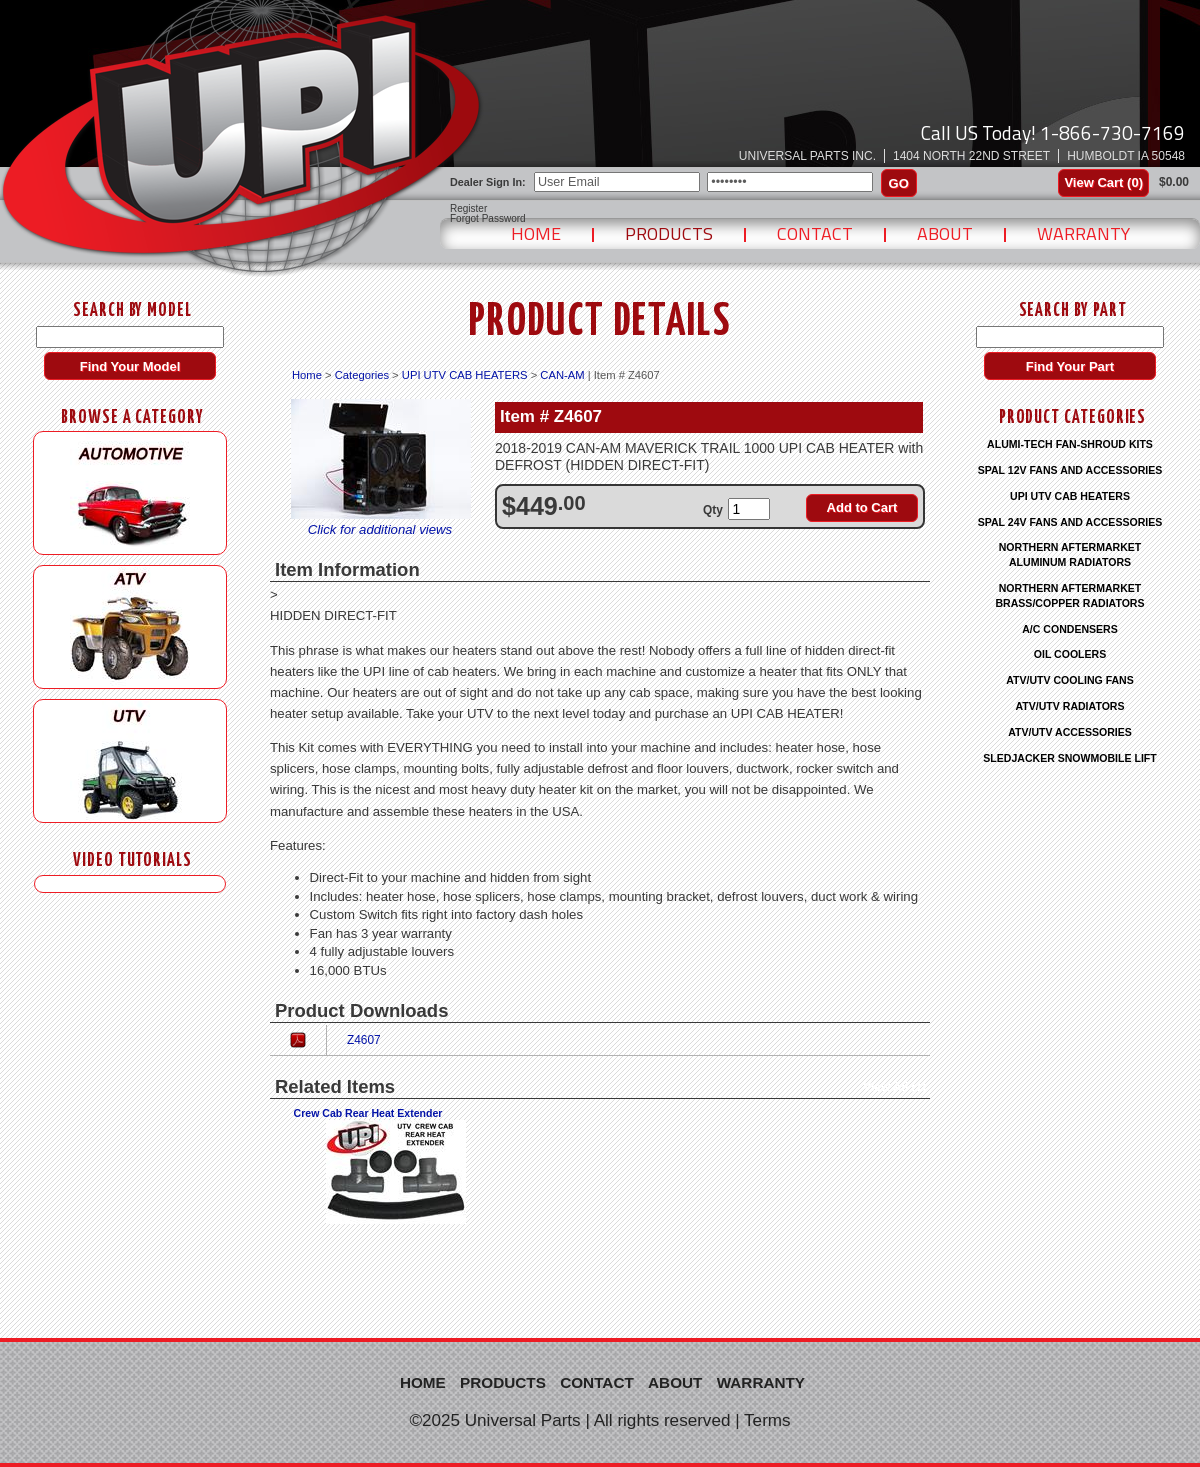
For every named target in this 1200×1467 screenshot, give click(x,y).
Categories (362, 375)
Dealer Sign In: (488, 182)
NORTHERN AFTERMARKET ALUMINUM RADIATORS (1070, 554)
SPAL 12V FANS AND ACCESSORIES (1070, 470)
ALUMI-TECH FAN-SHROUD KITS (1070, 444)
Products (669, 233)
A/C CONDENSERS (1070, 629)
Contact (815, 233)
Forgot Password (488, 219)
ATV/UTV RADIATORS (1070, 706)
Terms (767, 1420)
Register (468, 209)
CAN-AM (562, 375)
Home (536, 233)
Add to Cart (862, 507)
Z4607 (364, 1040)
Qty (713, 510)
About (945, 233)
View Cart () (1103, 182)
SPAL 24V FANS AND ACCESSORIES (1070, 522)
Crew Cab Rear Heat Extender (368, 1113)
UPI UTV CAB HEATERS (465, 375)
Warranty (1083, 233)
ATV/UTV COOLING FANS (1070, 680)
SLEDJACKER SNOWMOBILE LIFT (1069, 758)
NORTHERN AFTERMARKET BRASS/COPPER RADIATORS (1069, 595)
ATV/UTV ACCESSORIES (1070, 732)
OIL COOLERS (1070, 654)
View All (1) (894, 1087)
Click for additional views (380, 529)
